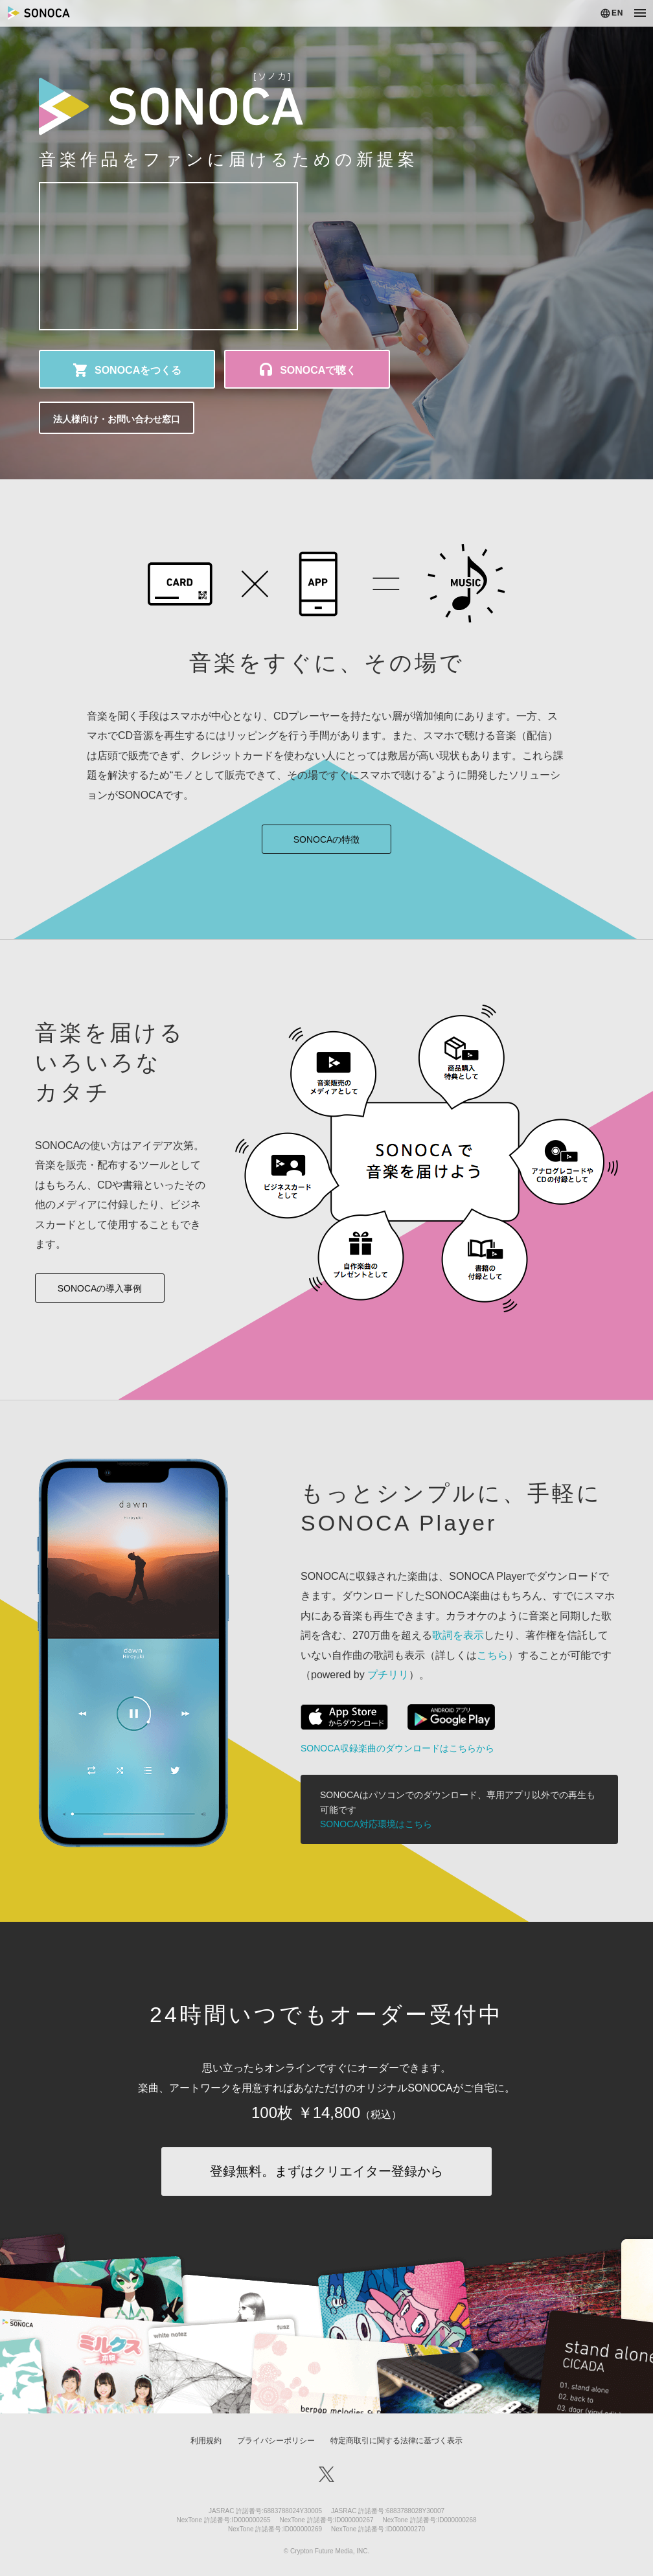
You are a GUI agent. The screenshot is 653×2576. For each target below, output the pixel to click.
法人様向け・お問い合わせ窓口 (116, 419)
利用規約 (206, 2440)
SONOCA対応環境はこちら (376, 1824)
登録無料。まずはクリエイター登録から (326, 2171)
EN (617, 12)
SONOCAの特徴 (326, 839)
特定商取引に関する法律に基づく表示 (396, 2440)
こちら (492, 1655)
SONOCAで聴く (318, 370)
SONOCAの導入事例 (100, 1288)
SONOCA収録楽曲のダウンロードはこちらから (397, 1748)
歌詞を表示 (458, 1635)
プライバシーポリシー (276, 2440)
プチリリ (388, 1674)
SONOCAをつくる (138, 370)
